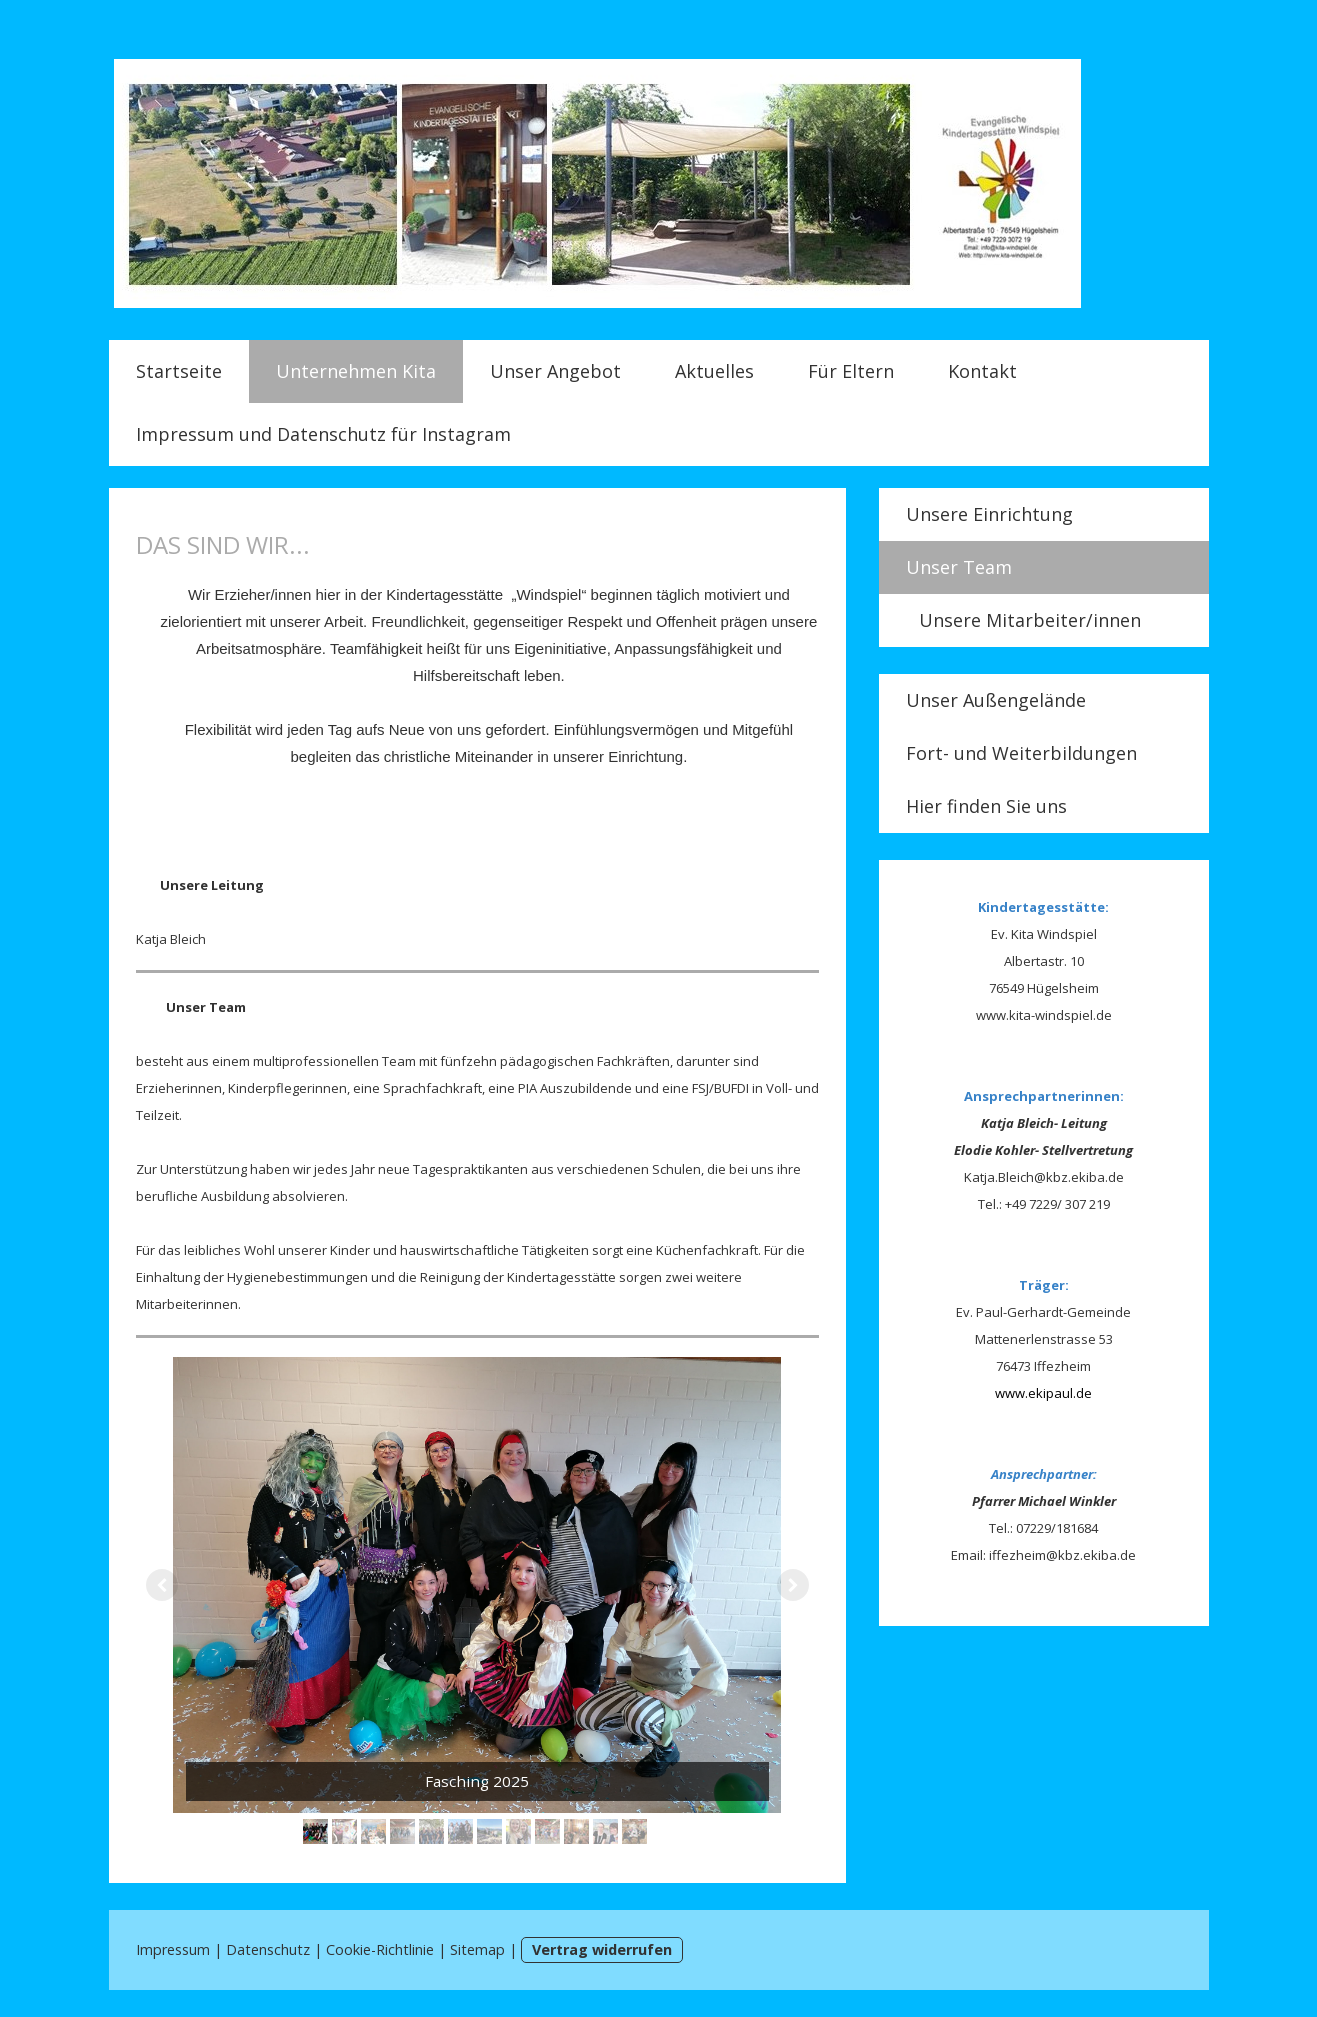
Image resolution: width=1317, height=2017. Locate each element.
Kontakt (982, 371)
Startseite (179, 371)
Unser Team (959, 567)
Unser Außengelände (996, 700)
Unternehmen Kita (356, 371)
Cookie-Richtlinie (380, 1949)
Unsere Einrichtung (989, 514)
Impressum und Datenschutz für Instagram (323, 434)
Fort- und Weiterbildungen (1021, 753)
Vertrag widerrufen (602, 1949)
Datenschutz (268, 1949)
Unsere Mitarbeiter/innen (1030, 620)
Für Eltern (851, 371)
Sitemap (477, 1949)
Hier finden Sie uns (986, 806)
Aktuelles (714, 371)
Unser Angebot (555, 371)
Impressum (173, 1949)
